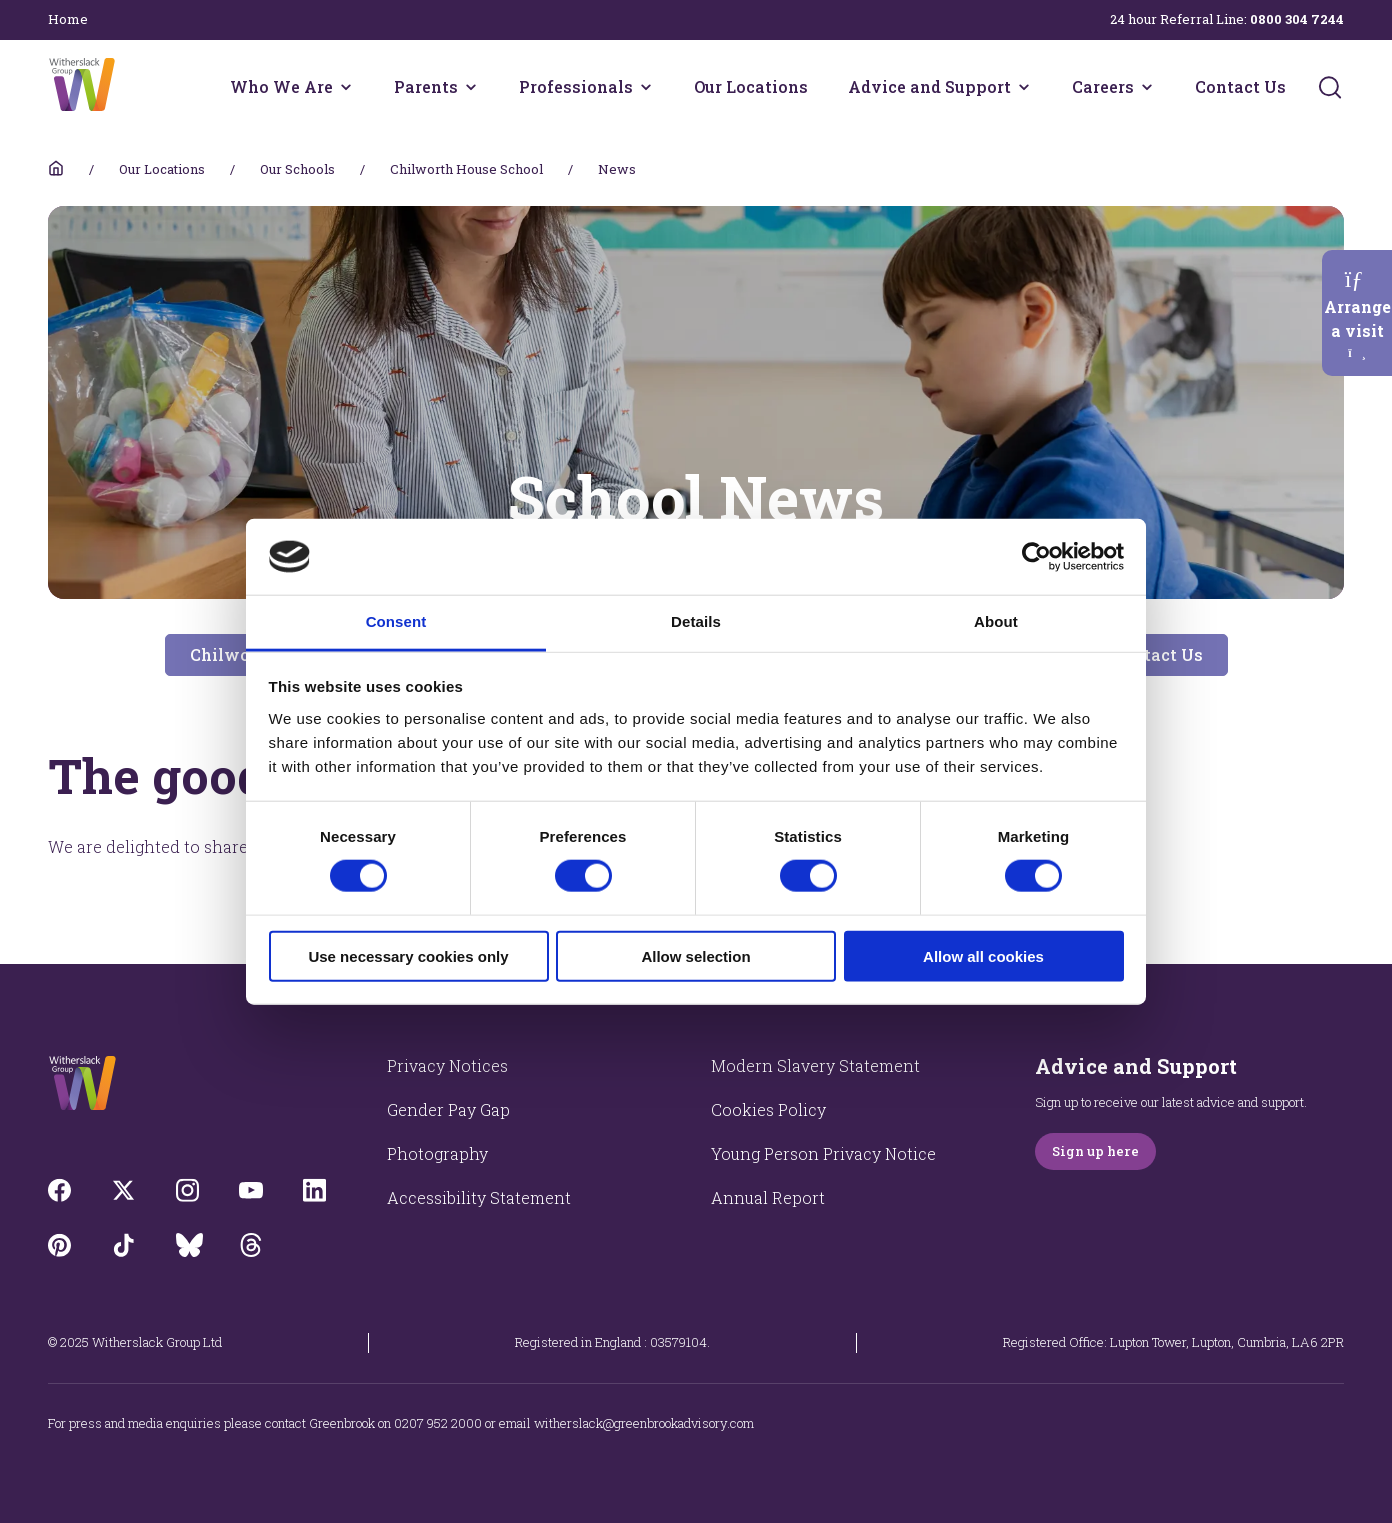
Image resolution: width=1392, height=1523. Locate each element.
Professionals (576, 86)
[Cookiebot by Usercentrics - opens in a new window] (1036, 557)
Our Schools (297, 169)
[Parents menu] (471, 87)
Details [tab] (696, 621)
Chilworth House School (466, 169)
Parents (426, 86)
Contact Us (1240, 86)
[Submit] (1330, 87)
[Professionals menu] (646, 87)
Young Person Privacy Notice (823, 1153)
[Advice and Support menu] (1024, 87)
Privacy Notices (447, 1065)
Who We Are (281, 86)
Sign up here (1095, 1151)
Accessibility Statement (479, 1197)
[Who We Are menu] (346, 87)
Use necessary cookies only (408, 955)
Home (68, 19)
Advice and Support (929, 86)
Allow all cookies (983, 955)
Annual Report (768, 1197)
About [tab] (996, 621)
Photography (437, 1153)
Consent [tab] (396, 621)
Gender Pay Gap (448, 1109)
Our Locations (751, 86)
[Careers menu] (1147, 87)
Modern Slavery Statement (815, 1065)
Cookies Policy (768, 1109)
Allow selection (695, 955)
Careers (1103, 86)
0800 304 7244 (1297, 19)
